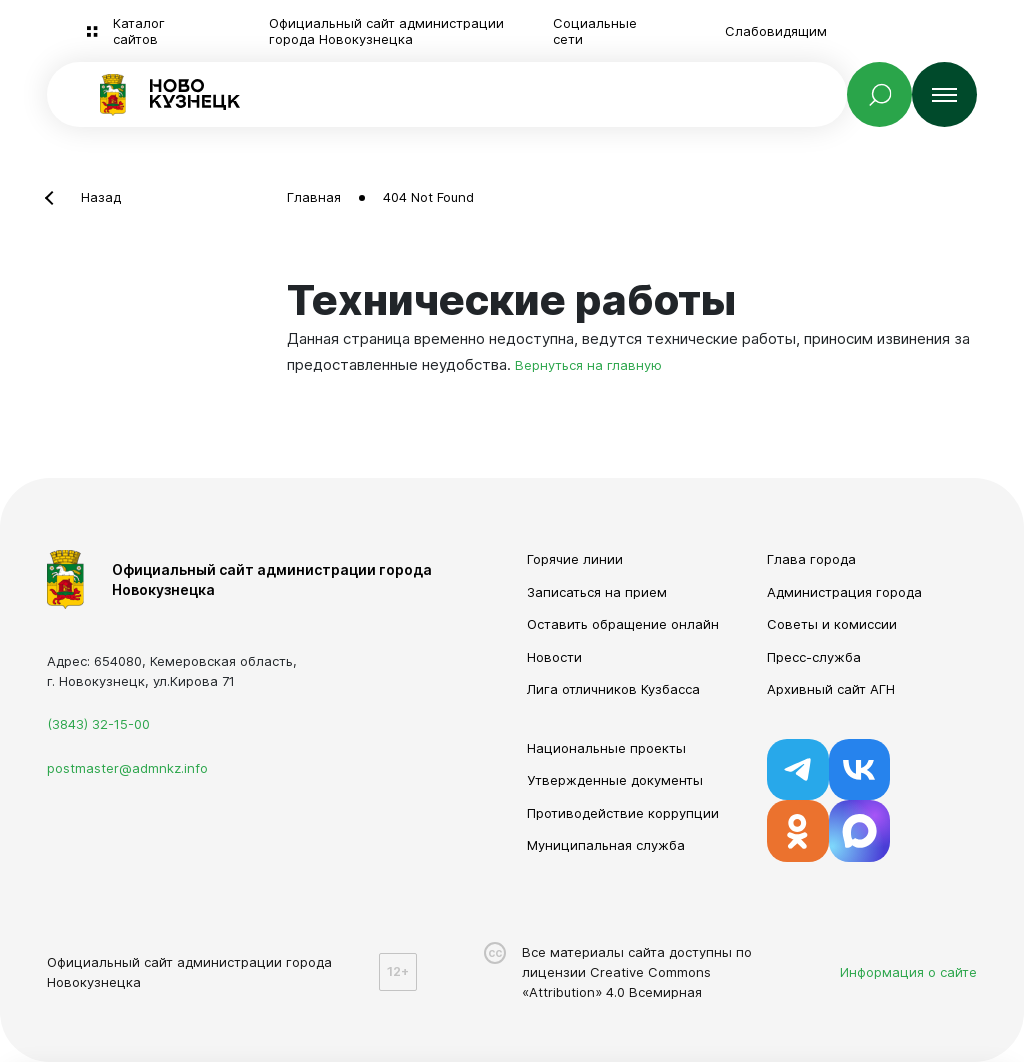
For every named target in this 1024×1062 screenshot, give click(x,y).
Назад (101, 197)
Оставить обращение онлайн (623, 624)
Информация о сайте (908, 972)
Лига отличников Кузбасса (613, 689)
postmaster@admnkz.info (127, 768)
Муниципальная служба (606, 845)
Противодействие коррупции (623, 813)
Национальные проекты (606, 748)
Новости (554, 657)
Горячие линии (575, 559)
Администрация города (844, 592)
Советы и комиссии (832, 624)
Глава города (811, 559)
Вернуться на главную (588, 365)
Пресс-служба (814, 657)
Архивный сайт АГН (831, 689)
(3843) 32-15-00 (98, 724)
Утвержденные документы (615, 780)
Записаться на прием (597, 592)
